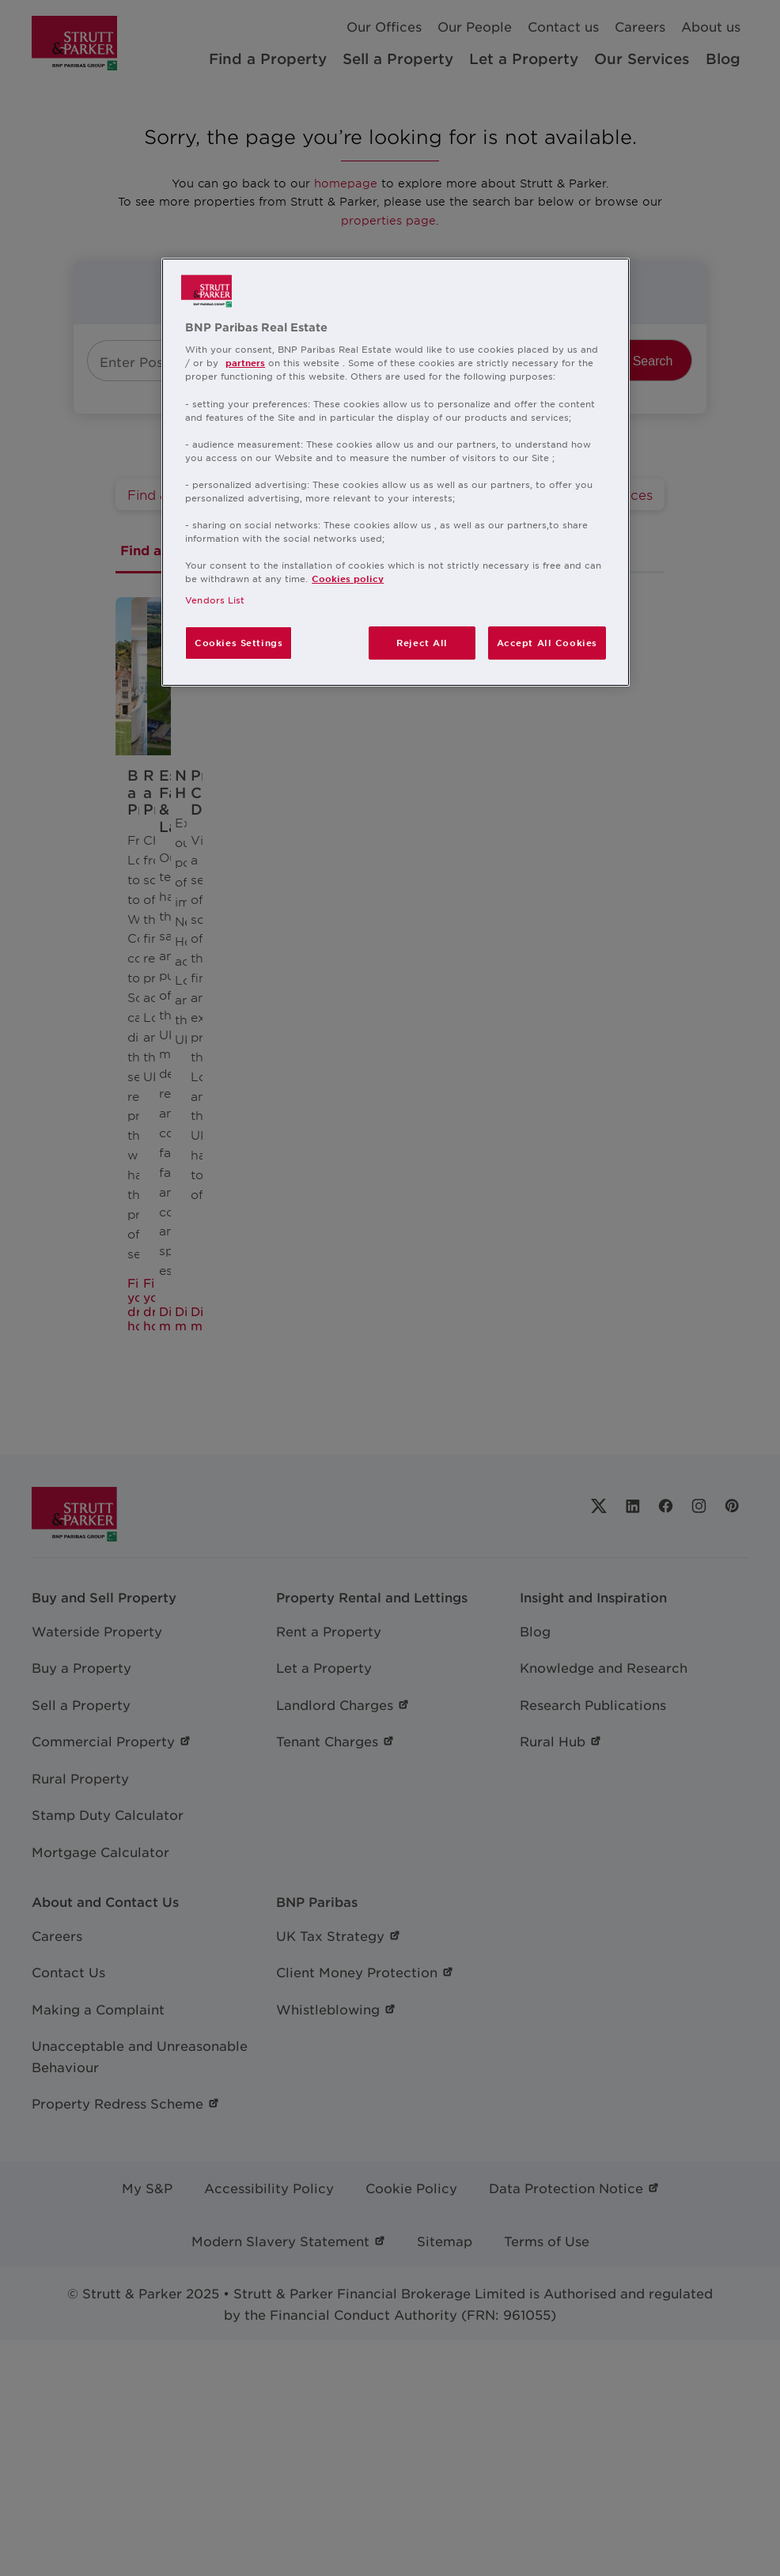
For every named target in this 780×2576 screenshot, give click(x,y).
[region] (395, 472)
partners (245, 362)
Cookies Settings (238, 642)
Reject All (422, 642)
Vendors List (214, 599)
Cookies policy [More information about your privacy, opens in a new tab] (348, 578)
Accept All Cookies (547, 642)
